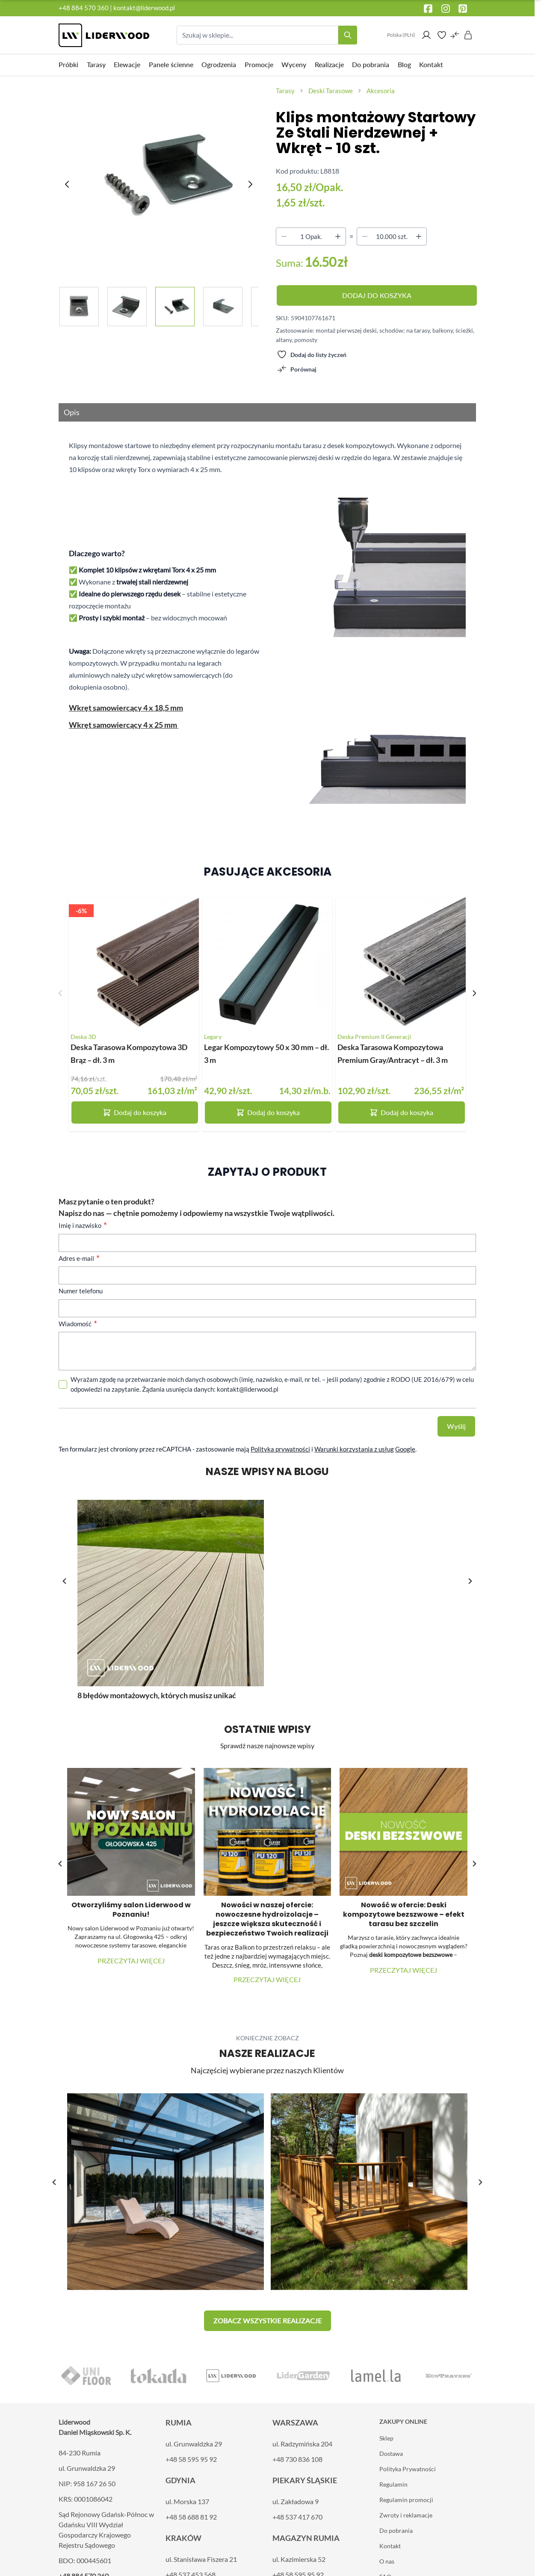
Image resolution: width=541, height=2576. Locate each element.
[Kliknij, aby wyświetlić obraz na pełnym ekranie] (159, 176)
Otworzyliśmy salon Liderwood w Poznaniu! (131, 1909)
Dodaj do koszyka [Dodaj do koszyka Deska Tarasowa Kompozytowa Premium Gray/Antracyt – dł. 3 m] (401, 1112)
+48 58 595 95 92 (191, 2459)
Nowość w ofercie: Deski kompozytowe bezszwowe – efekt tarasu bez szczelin (403, 1914)
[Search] (347, 35)
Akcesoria (381, 90)
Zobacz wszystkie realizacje (267, 2320)
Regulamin (393, 2484)
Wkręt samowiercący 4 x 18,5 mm (126, 707)
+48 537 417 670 (297, 2517)
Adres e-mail (77, 1258)
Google (405, 1449)
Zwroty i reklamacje (405, 2515)
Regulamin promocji (406, 2499)
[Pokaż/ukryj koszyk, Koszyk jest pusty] (468, 35)
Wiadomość (76, 1324)
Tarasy (285, 90)
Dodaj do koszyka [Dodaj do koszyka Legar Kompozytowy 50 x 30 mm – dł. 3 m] (268, 1112)
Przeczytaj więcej (131, 1960)
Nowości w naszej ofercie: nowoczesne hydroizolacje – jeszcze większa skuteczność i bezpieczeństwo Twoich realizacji (267, 1919)
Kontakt (390, 2545)
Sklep (386, 2438)
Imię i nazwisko (81, 1225)
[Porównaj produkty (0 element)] (454, 35)
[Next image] (250, 184)
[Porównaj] (296, 369)
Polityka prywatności (280, 1449)
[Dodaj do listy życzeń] (311, 354)
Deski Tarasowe (330, 90)
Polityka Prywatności (407, 2469)
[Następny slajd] (474, 993)
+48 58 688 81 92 (191, 2517)
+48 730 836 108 (297, 2459)
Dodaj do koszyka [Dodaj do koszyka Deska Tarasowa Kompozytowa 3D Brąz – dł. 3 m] (134, 1112)
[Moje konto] (426, 35)
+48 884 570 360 (84, 8)
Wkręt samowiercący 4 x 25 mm (123, 724)
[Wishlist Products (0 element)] (442, 35)
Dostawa (391, 2453)
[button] (470, 1581)
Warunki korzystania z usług (354, 1449)
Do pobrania (396, 2530)
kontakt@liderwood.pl (144, 8)
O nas (386, 2561)
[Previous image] (67, 184)
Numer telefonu (81, 1291)
